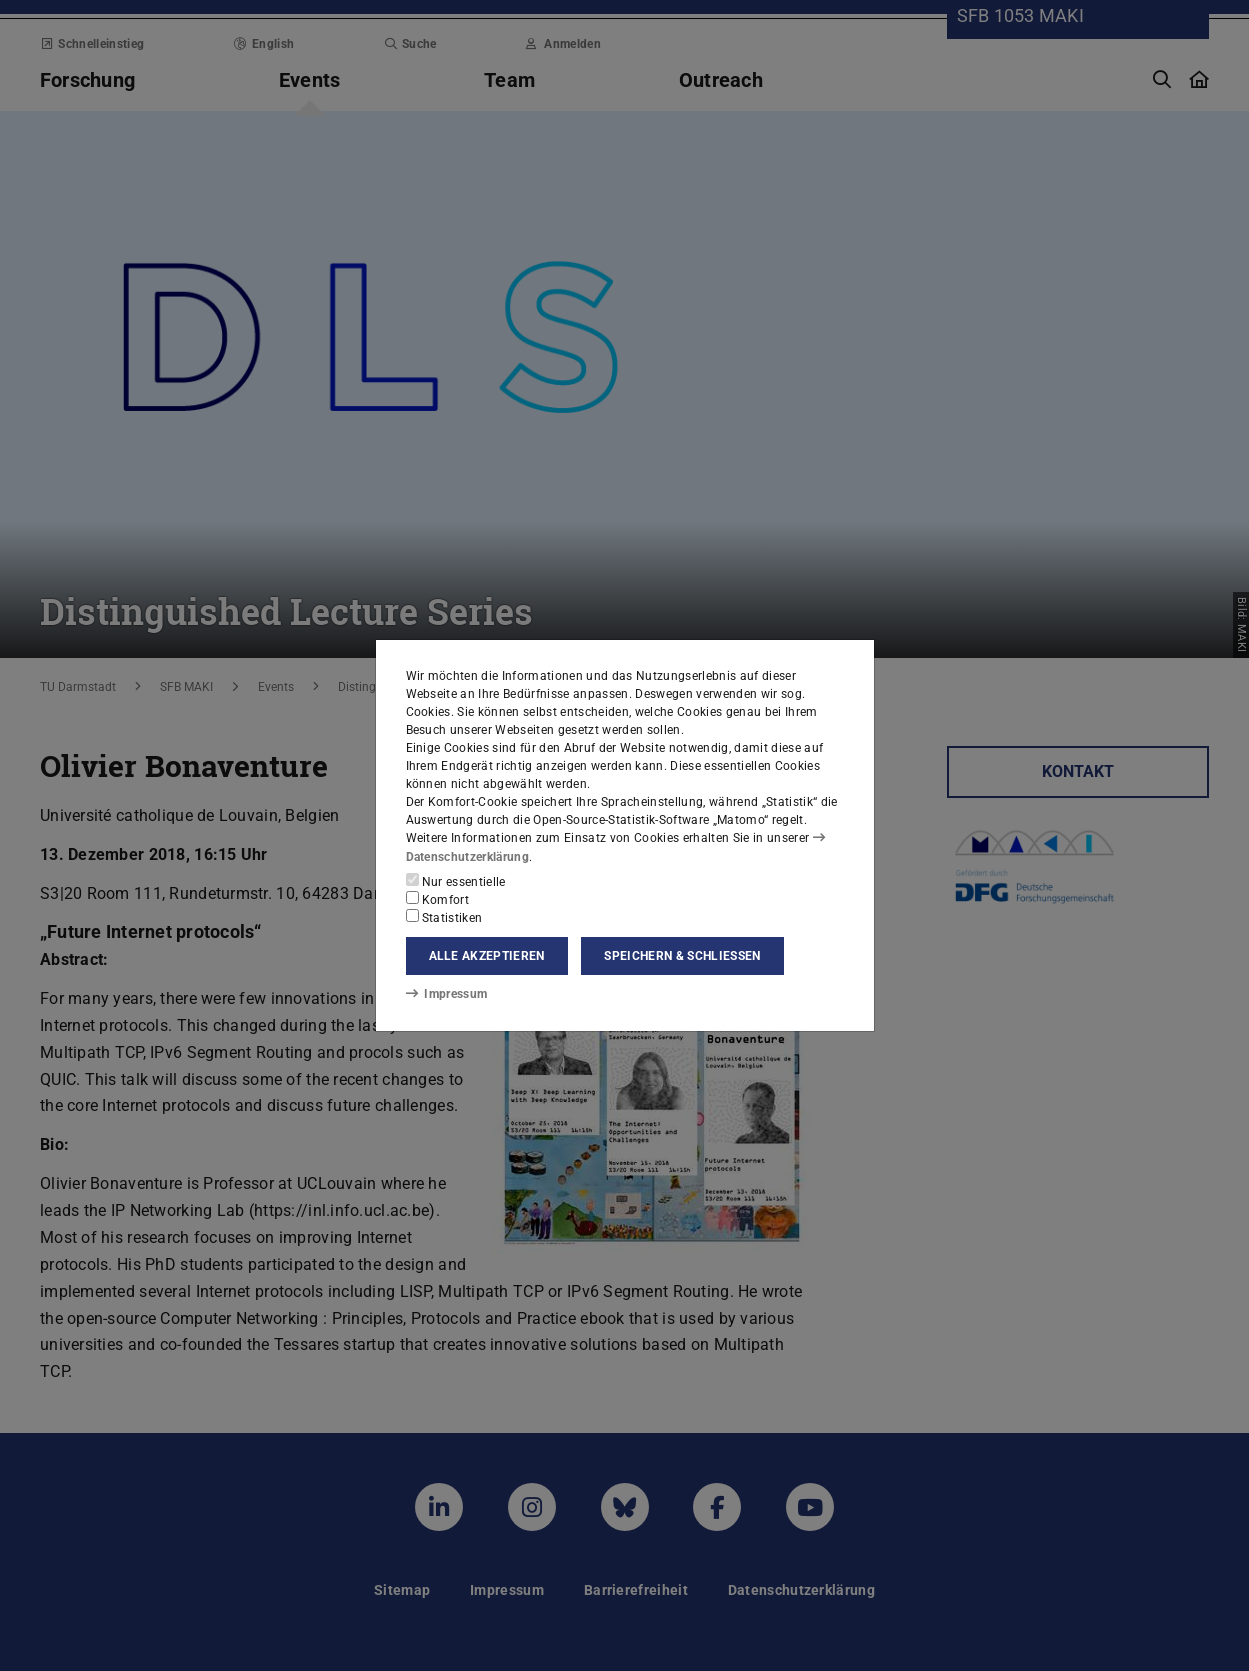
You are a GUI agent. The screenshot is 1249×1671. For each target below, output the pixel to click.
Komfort (438, 899)
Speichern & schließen (682, 956)
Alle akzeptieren (487, 956)
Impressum (446, 994)
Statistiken (444, 917)
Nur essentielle (456, 881)
